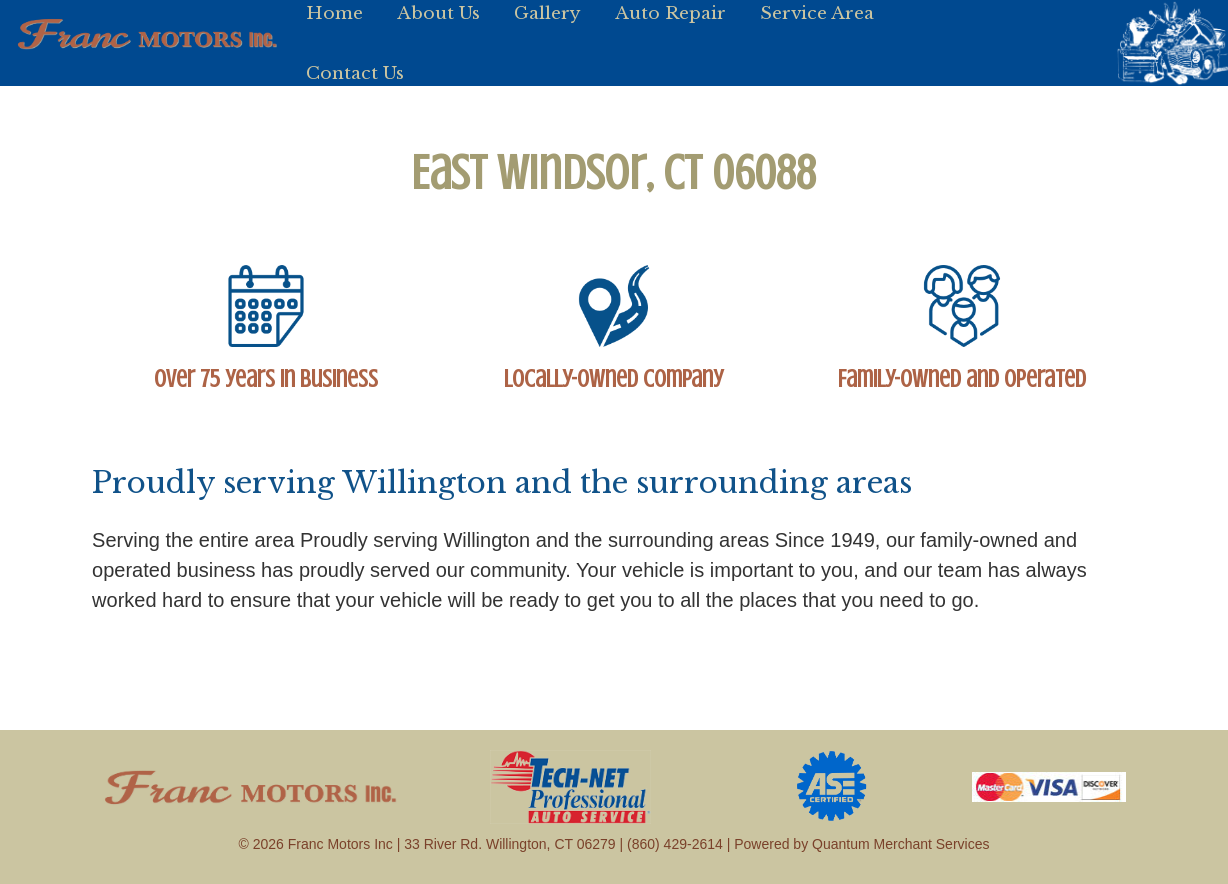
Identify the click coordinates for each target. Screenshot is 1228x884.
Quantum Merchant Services (900, 844)
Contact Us (355, 73)
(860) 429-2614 (675, 844)
